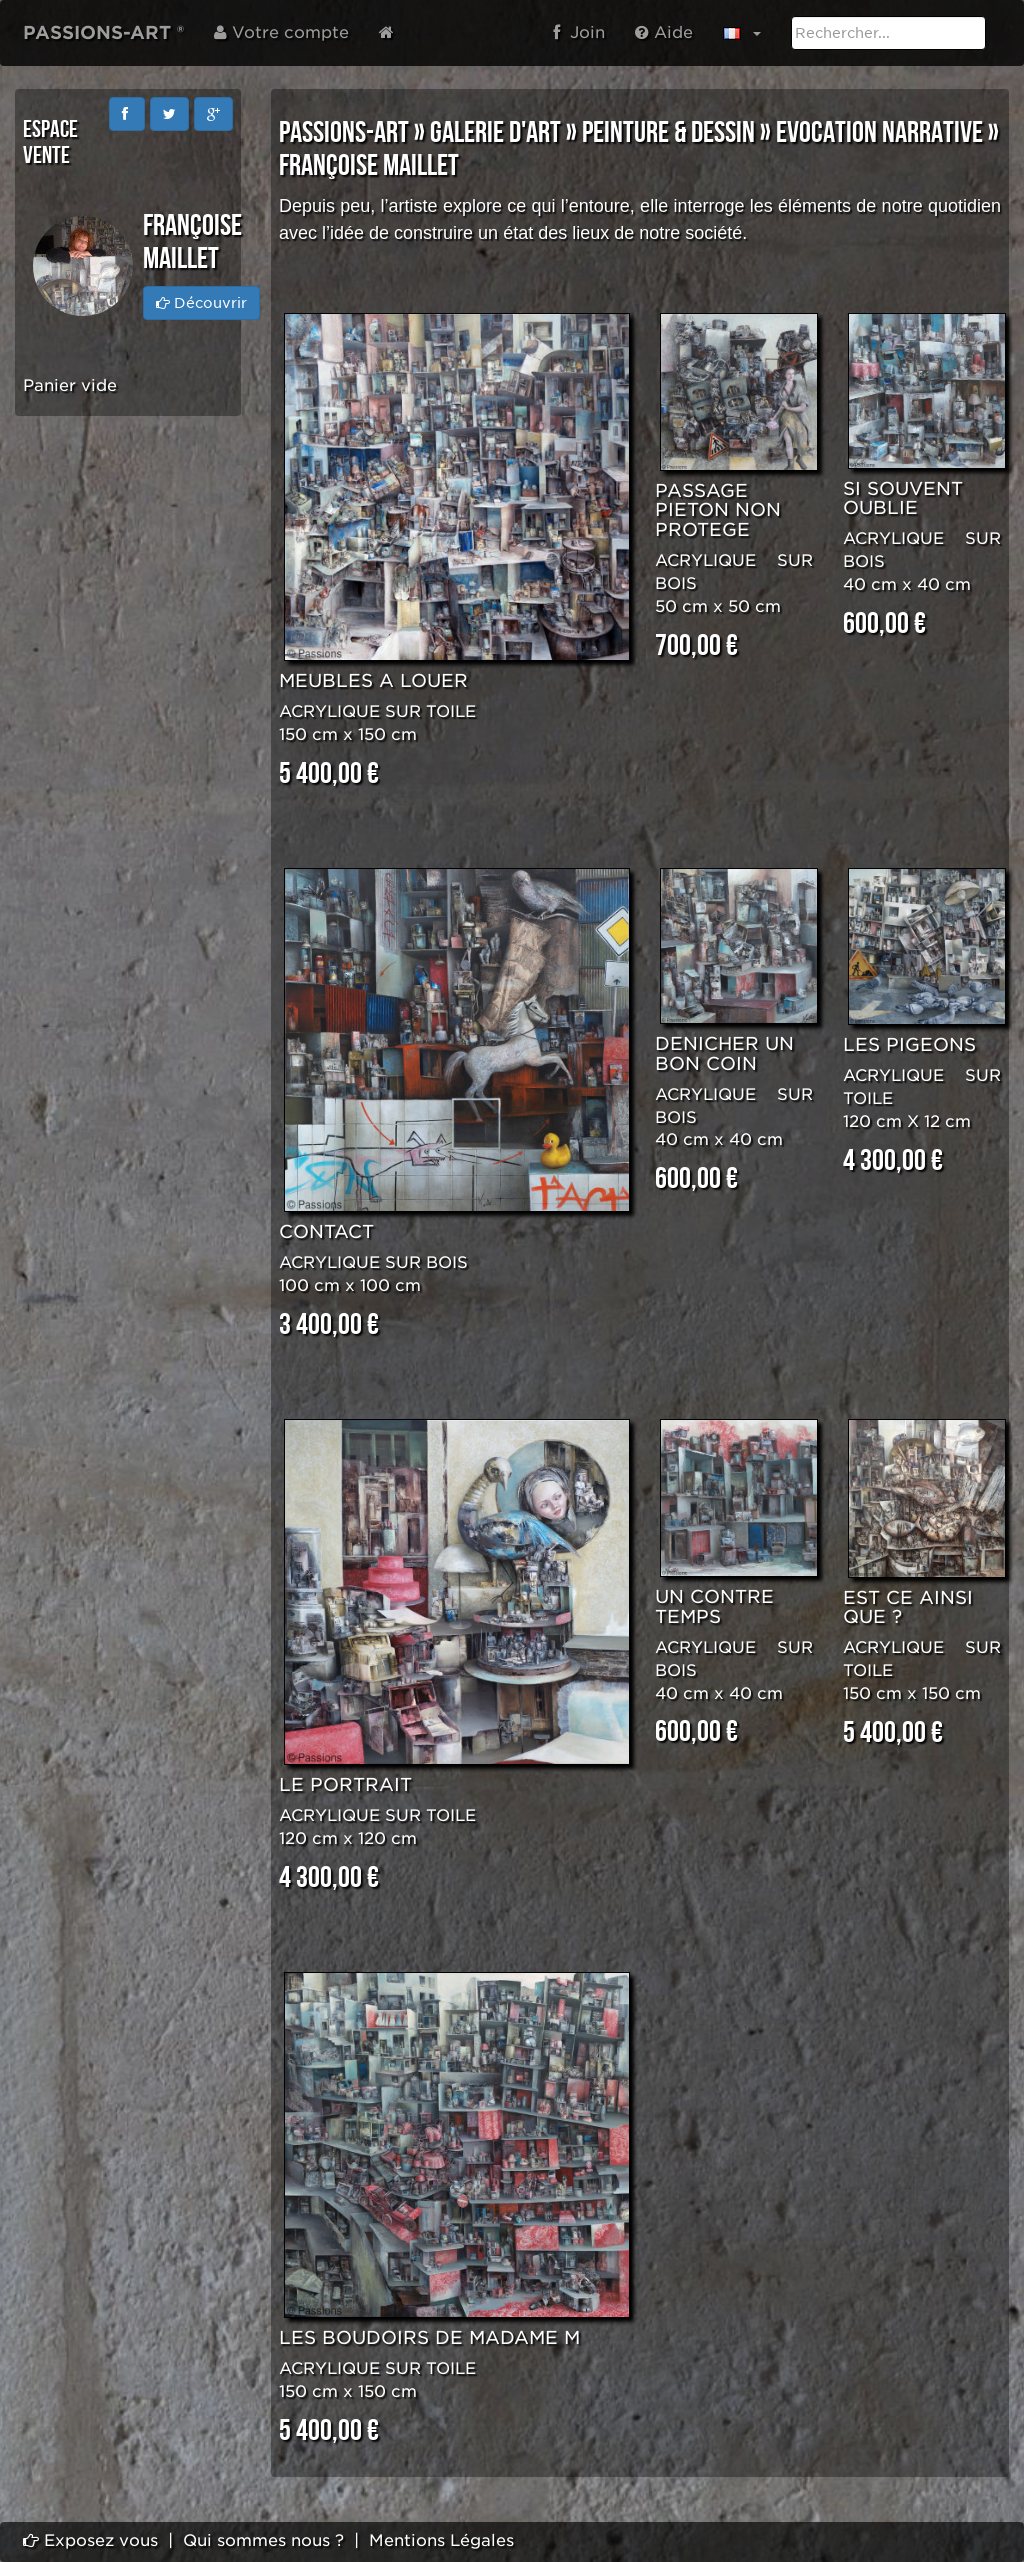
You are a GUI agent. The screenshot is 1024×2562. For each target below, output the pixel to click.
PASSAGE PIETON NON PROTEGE (718, 510)
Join (579, 32)
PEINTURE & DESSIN (668, 133)
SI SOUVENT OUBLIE (903, 498)
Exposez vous (90, 2540)
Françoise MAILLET (369, 166)
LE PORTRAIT (345, 1784)
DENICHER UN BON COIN (724, 1053)
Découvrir (201, 303)
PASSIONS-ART (344, 133)
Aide (664, 32)
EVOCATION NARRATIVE (879, 133)
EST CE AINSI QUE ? (908, 1607)
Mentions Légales (441, 2540)
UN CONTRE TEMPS (714, 1606)
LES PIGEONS (909, 1044)
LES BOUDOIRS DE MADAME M (429, 2337)
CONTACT (326, 1231)
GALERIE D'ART (495, 133)
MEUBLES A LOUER (373, 680)
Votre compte (281, 32)
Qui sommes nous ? (263, 2540)
